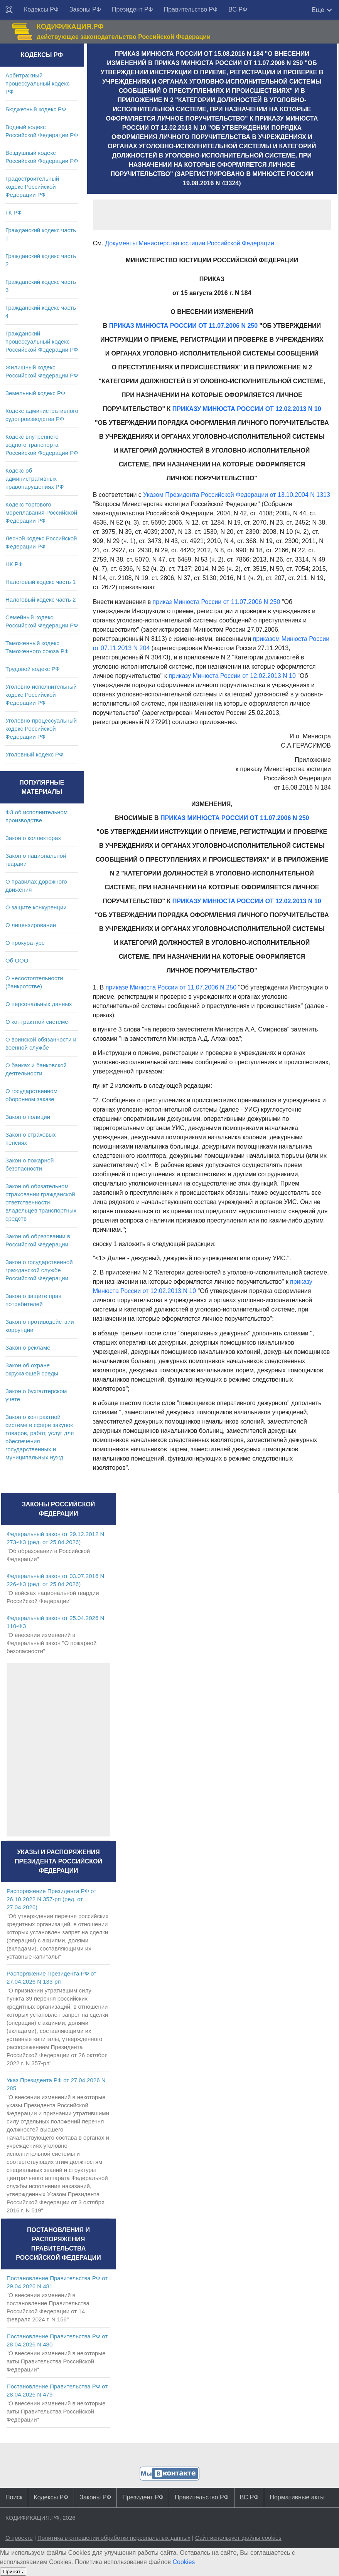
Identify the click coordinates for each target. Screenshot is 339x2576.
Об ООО (16, 960)
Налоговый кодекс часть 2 (40, 599)
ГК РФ (13, 212)
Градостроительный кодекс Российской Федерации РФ (32, 186)
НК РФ (14, 564)
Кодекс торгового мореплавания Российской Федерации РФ (41, 512)
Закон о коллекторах (33, 838)
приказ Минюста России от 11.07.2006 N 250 (216, 602)
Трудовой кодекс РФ (32, 669)
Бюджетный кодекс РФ (35, 109)
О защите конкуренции (36, 907)
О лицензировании (30, 925)
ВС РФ (237, 9)
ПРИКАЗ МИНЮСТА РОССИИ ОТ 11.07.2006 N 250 (183, 325)
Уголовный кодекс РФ (34, 754)
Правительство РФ (191, 9)
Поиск (13, 2497)
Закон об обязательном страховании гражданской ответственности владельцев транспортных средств (40, 1202)
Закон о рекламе (28, 1347)
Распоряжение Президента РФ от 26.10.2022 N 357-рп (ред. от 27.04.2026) (51, 1899)
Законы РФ (85, 9)
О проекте (19, 2537)
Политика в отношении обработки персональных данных (114, 2537)
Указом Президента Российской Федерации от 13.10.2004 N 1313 (236, 494)
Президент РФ (132, 9)
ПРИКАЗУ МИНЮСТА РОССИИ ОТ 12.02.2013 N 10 (246, 409)
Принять (13, 2571)
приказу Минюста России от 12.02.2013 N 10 (232, 676)
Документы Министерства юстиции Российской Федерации (189, 243)
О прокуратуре (25, 942)
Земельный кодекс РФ (35, 393)
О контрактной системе (36, 1021)
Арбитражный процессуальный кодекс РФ (37, 83)
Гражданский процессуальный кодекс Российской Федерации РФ (41, 341)
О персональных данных (38, 1004)
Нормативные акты (297, 2497)
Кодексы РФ (41, 9)
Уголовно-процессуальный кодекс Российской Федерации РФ (41, 728)
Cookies (184, 2562)
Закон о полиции (27, 1117)
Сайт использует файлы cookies (238, 2537)
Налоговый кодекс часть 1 (40, 582)
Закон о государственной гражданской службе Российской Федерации (39, 1270)
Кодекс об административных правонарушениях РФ (34, 478)
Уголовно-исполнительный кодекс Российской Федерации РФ (41, 694)
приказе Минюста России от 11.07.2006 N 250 (171, 987)
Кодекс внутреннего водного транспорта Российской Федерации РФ (41, 444)
